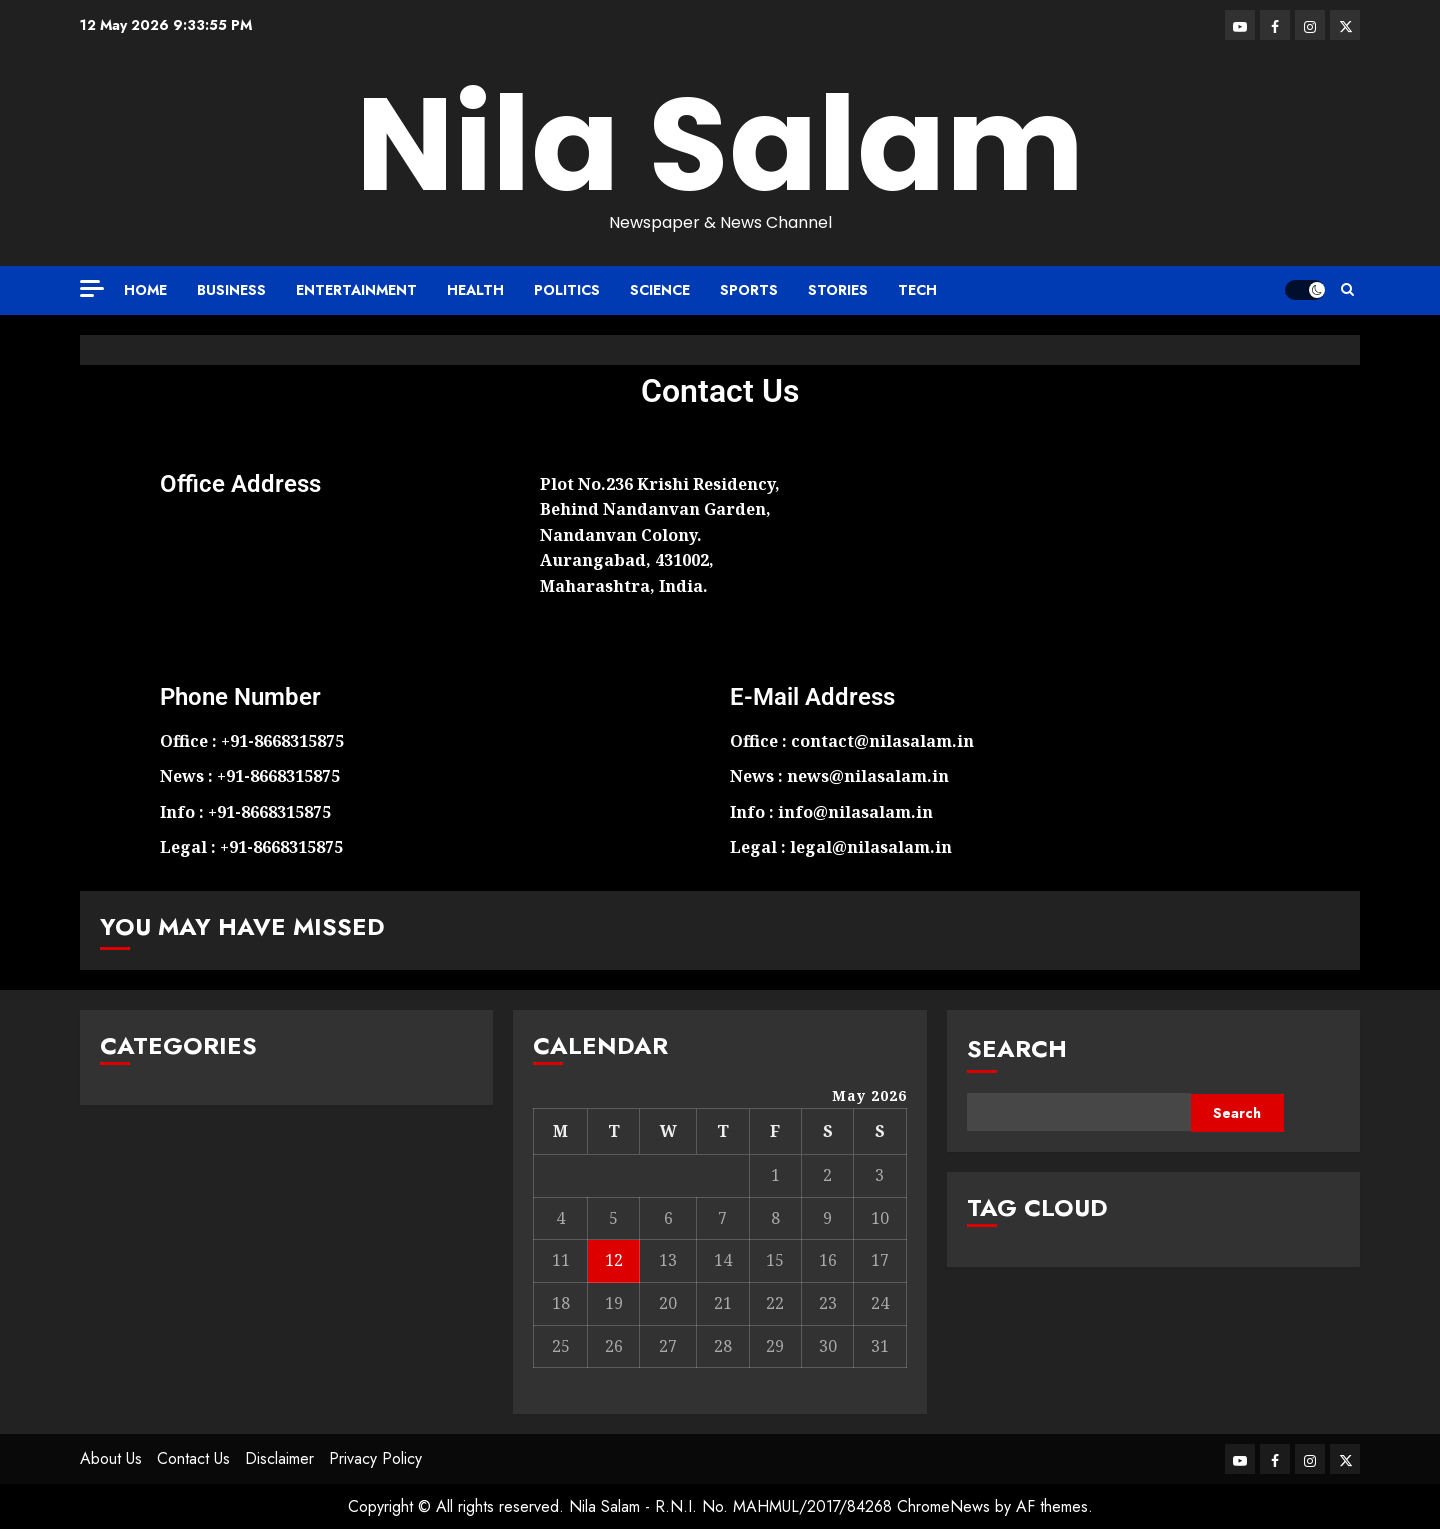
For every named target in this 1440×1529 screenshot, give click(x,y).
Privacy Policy (375, 1458)
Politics (567, 290)
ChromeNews (943, 1506)
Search (1017, 1048)
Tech (917, 290)
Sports (749, 290)
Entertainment (356, 290)
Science (660, 290)
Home (145, 290)
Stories (838, 290)
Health (475, 290)
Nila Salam (720, 144)
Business (231, 290)
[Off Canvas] (92, 288)
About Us (111, 1458)
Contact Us (193, 1458)
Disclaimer (279, 1458)
